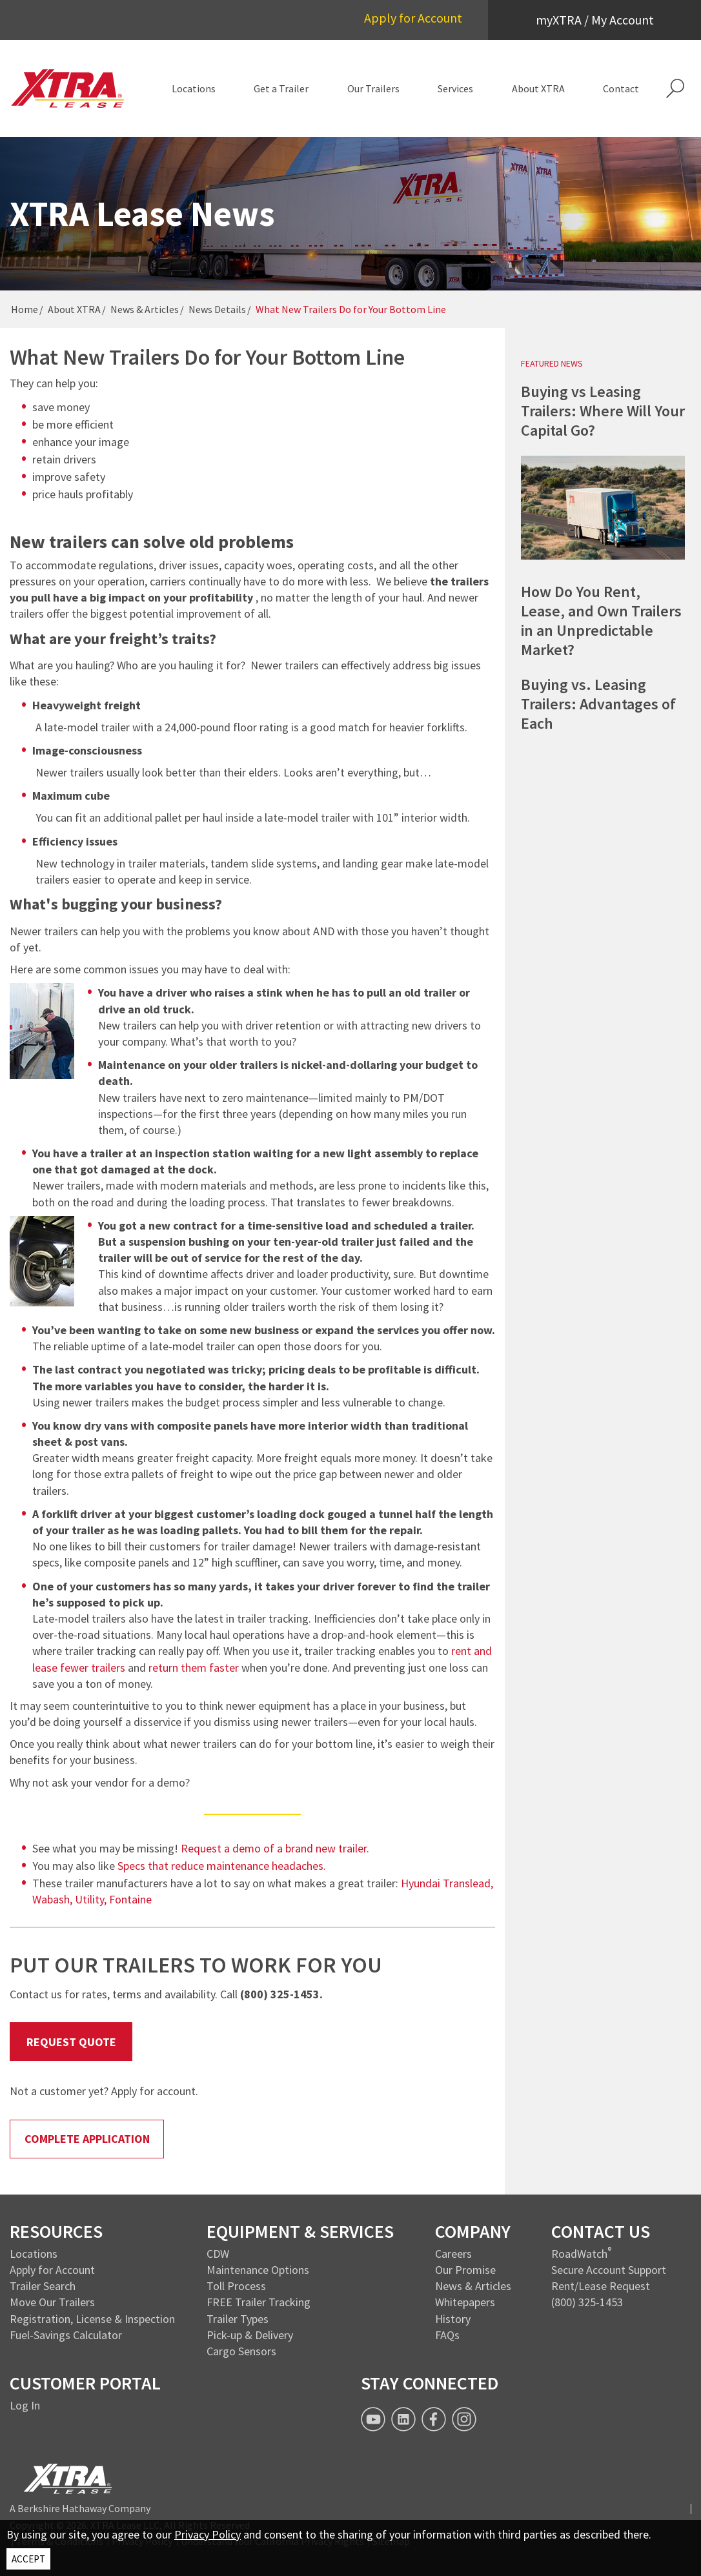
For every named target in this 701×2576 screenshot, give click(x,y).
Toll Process (236, 2285)
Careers (453, 2253)
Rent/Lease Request (600, 2285)
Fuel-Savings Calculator (66, 2335)
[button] (674, 88)
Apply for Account (413, 18)
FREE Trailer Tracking (258, 2302)
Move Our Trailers (52, 2302)
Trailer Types (238, 2318)
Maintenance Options (258, 2269)
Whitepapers (465, 2302)
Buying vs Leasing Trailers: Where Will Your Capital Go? (603, 410)
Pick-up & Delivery (250, 2335)
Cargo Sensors (241, 2351)
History (453, 2318)
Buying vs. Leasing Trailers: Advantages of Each (598, 703)
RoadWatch (579, 2253)
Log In (25, 2405)
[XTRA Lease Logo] (68, 88)
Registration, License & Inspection (92, 2318)
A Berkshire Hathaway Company (80, 2508)
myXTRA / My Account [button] (595, 20)
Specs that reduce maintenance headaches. (221, 1865)
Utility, (92, 1899)
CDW (218, 2253)
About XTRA (74, 309)
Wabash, (53, 1899)
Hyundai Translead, (447, 1883)
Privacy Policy (207, 2534)
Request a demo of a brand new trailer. (275, 1848)
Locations (33, 2253)
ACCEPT (28, 2559)
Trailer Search (43, 2285)
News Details (217, 309)
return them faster (193, 1667)
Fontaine (130, 1899)
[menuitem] (193, 88)
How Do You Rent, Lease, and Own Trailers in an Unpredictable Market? (601, 621)
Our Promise (465, 2269)
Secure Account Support (608, 2269)
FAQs (447, 2335)
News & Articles (144, 309)
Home (24, 309)
